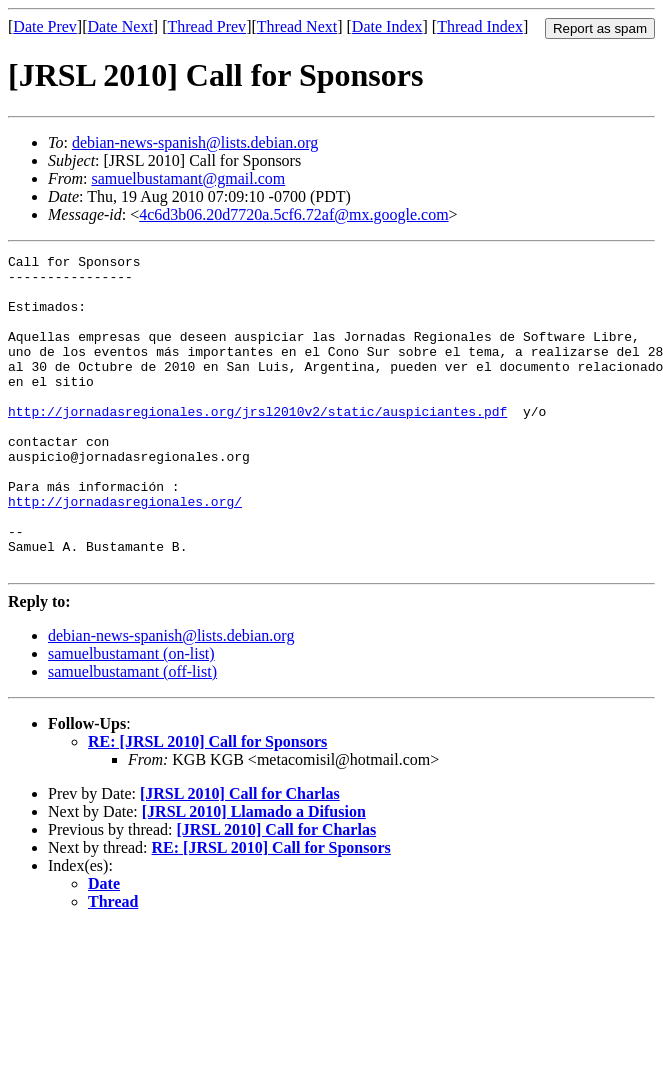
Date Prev (45, 26)
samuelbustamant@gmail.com (188, 178)
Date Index (387, 26)
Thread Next (297, 26)
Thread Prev (206, 26)
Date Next (120, 26)
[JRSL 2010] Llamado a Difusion (254, 874)
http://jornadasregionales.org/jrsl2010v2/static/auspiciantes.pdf (257, 444)
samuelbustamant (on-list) (131, 716)
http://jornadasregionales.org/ (125, 552)
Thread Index (480, 26)
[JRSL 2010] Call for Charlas (240, 856)
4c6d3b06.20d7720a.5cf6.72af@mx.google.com (293, 214)
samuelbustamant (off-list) (132, 734)
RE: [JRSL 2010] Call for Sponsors (207, 804)
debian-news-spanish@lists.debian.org (195, 142)
